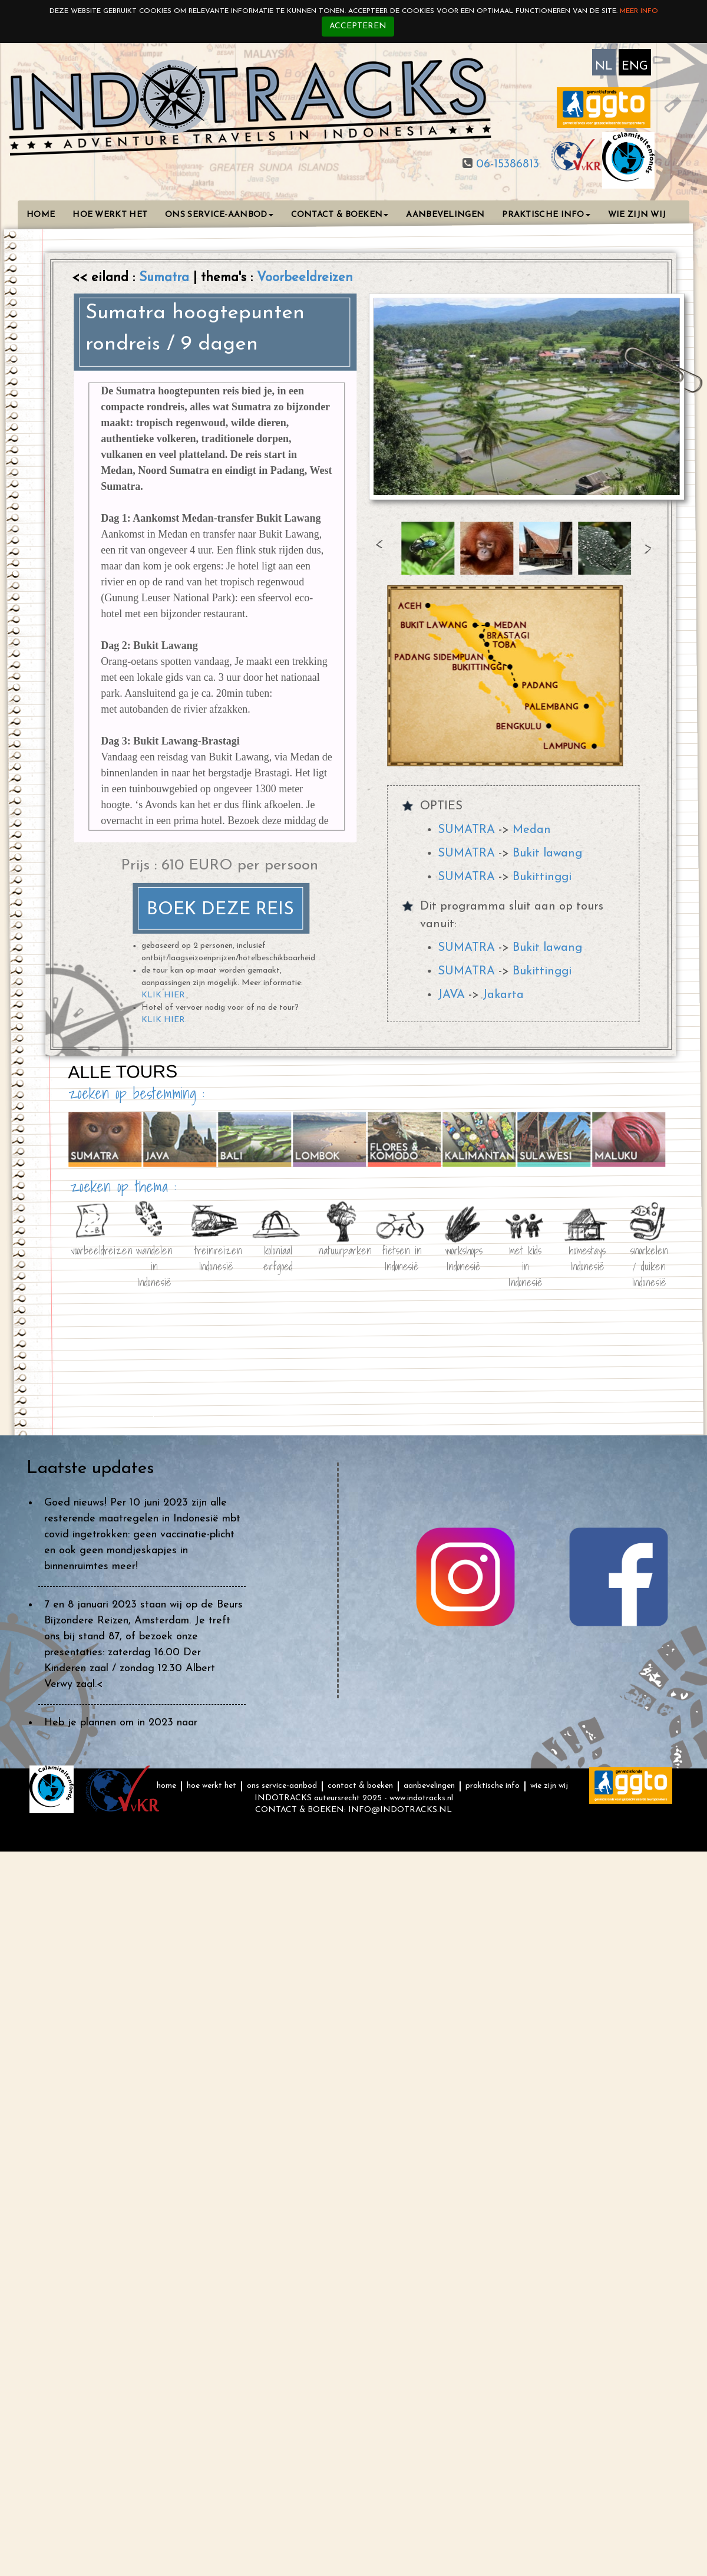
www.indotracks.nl (421, 1798)
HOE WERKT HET (109, 214)
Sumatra (166, 278)
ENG (635, 67)
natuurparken (340, 1249)
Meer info (639, 11)
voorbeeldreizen (92, 1249)
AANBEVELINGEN (445, 214)
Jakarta (503, 995)
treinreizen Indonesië (216, 1256)
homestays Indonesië (587, 1256)
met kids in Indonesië (525, 1256)
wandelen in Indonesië (154, 1256)
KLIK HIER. (164, 1020)
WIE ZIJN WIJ (637, 214)
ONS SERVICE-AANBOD (219, 214)
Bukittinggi (542, 877)
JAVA (451, 995)
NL (604, 67)
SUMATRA (466, 830)
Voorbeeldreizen (305, 278)
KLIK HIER (163, 995)
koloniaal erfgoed (278, 1256)
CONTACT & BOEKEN (340, 214)
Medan (532, 830)
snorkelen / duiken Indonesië (649, 1256)
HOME (41, 214)
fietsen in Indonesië (402, 1256)
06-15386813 (506, 164)
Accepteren (357, 26)
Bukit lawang (547, 853)
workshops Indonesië (464, 1256)
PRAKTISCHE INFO (546, 214)
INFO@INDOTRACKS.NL (400, 1810)
